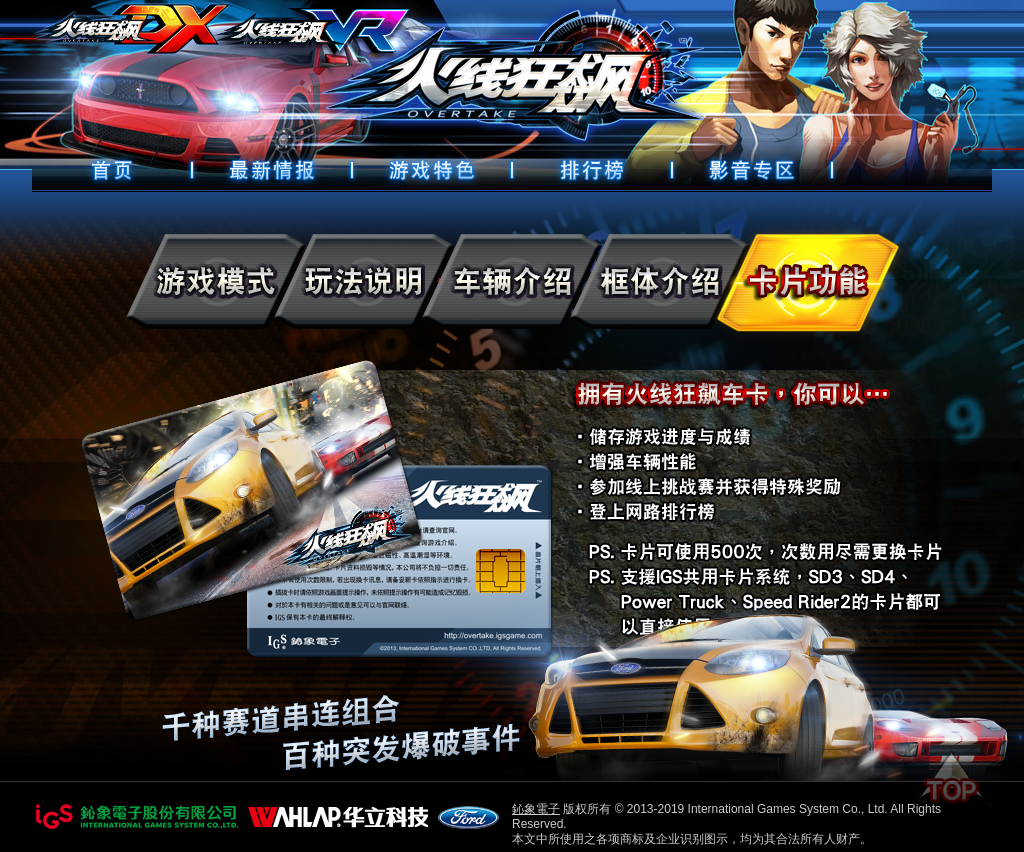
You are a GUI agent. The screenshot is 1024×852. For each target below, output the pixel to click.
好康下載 (752, 170)
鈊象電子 (536, 809)
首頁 (112, 170)
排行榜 (592, 170)
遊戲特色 (432, 170)
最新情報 (272, 170)
